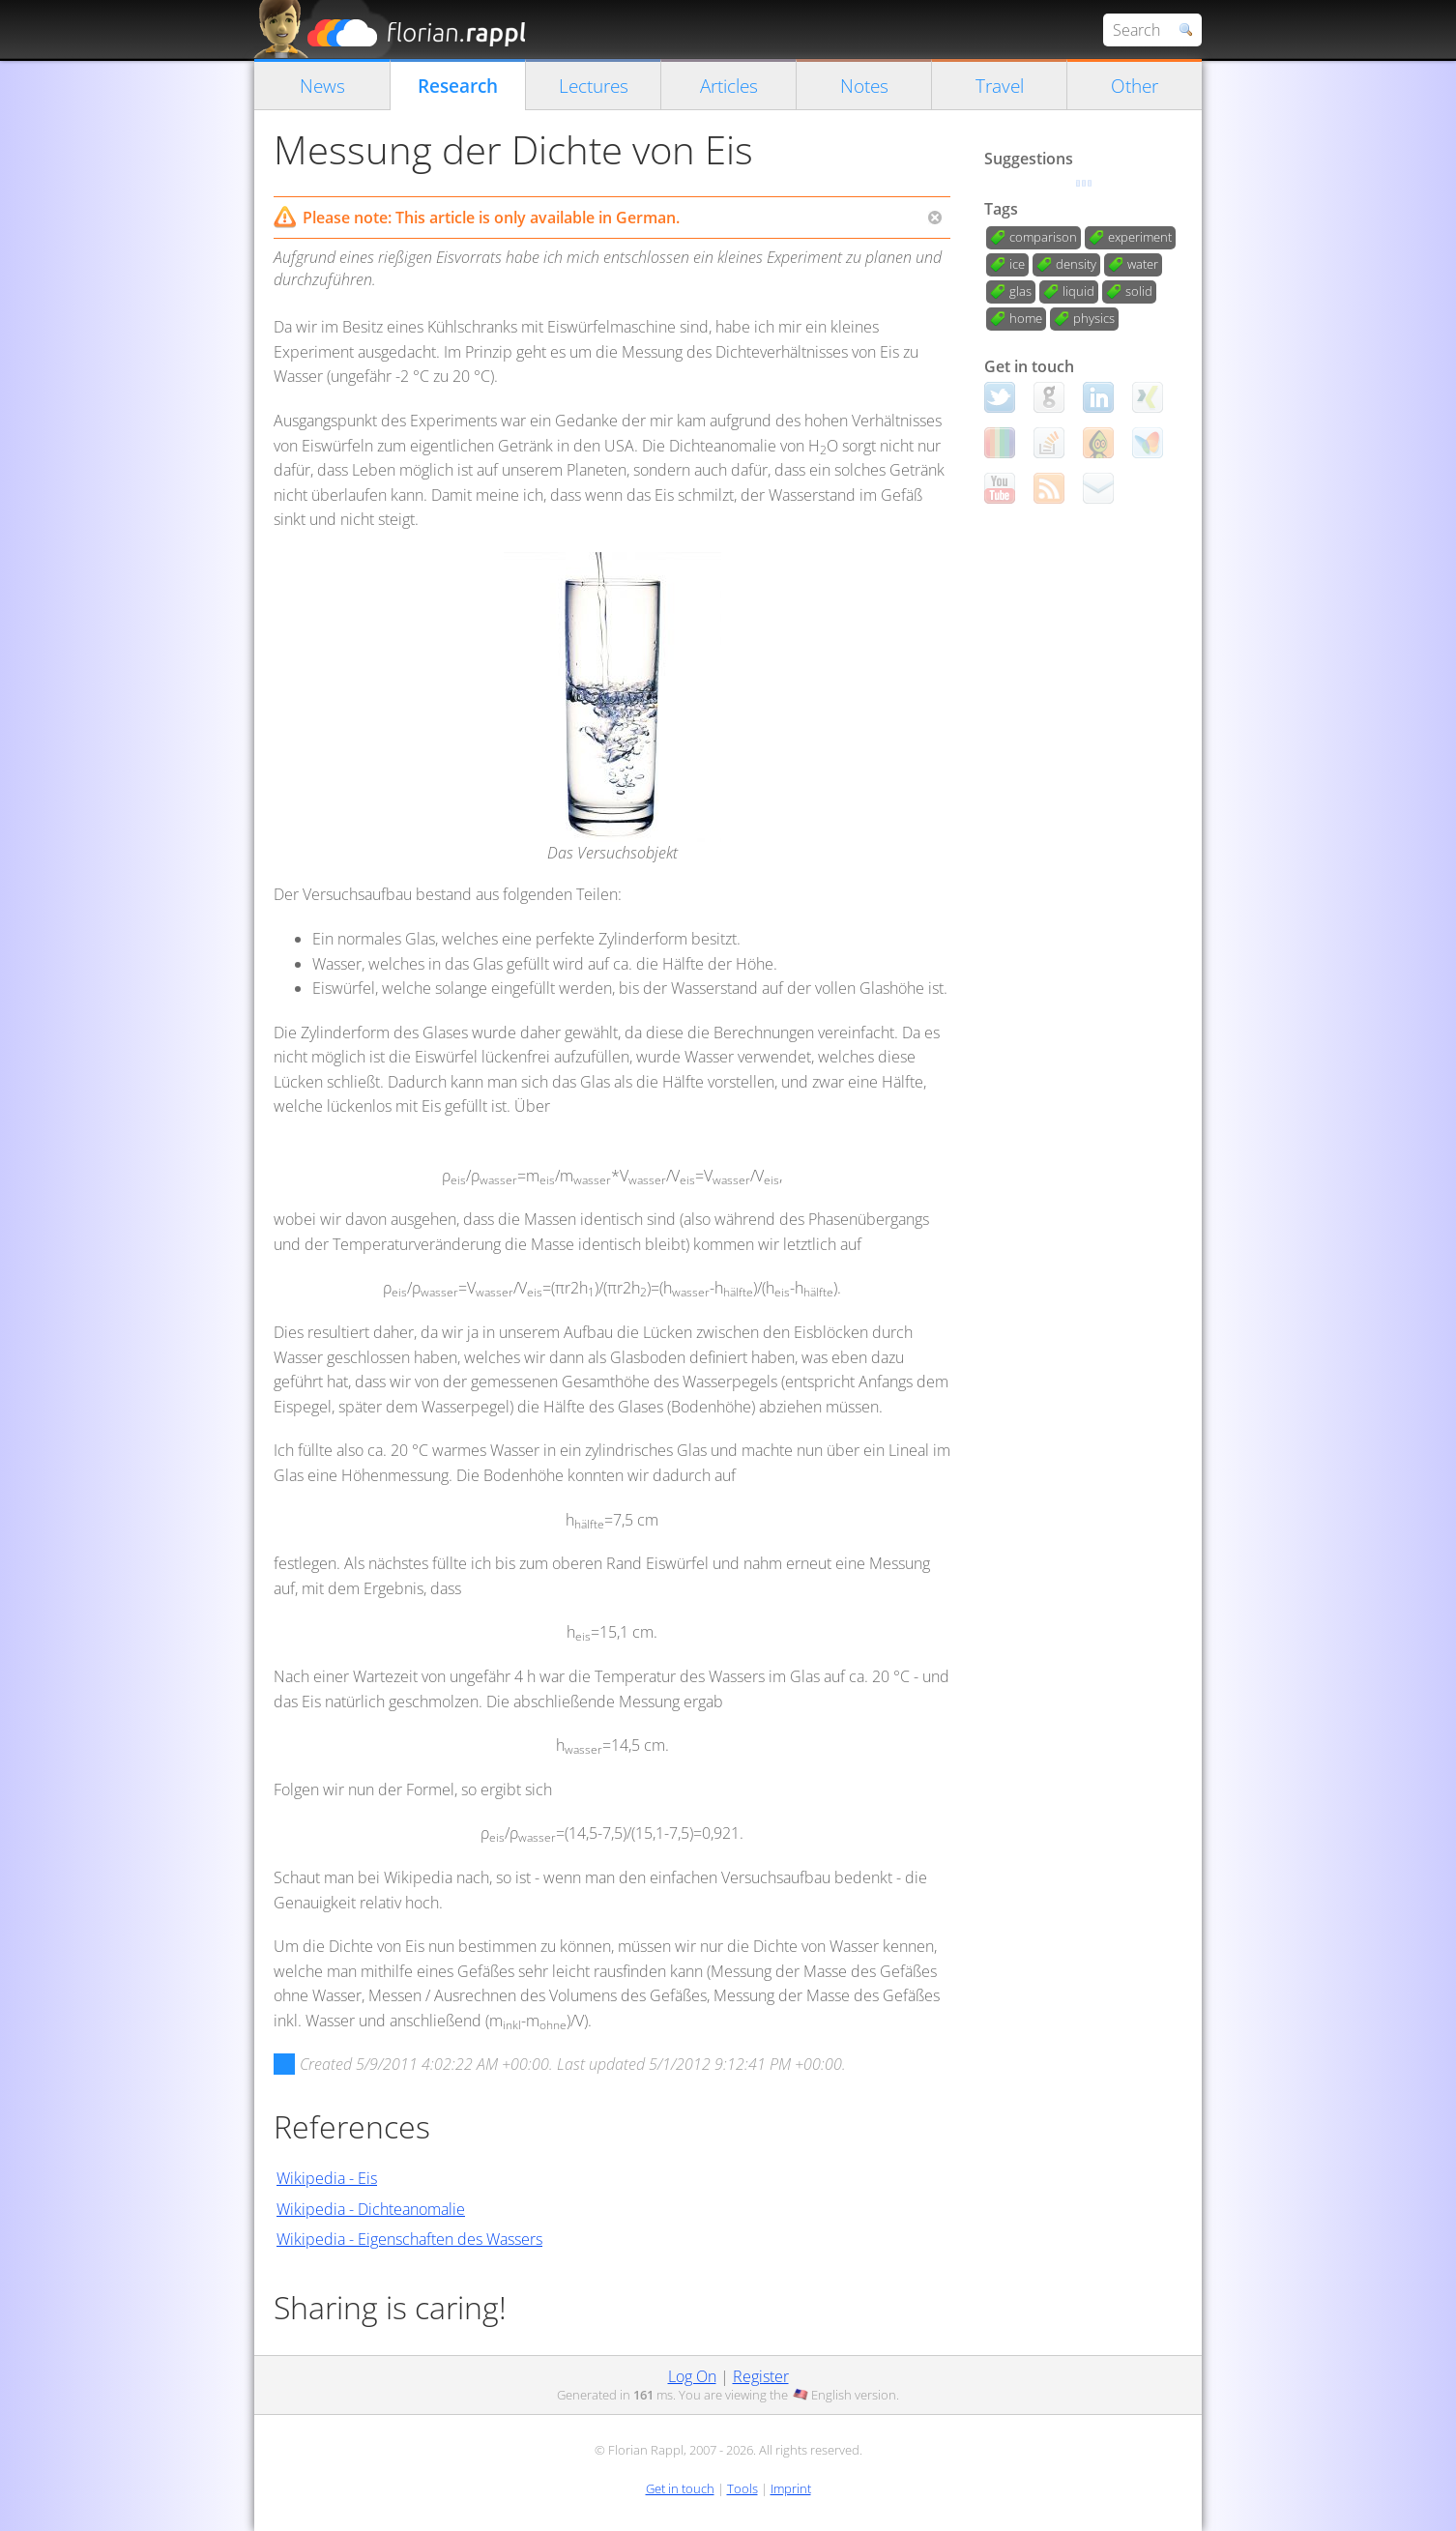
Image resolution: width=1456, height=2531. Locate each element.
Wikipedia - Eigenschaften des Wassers (409, 2239)
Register (761, 2376)
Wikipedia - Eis (327, 2178)
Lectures (593, 86)
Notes (864, 86)
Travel (1000, 86)
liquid (1078, 291)
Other (1134, 86)
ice (1017, 264)
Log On (692, 2376)
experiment (1140, 237)
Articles (729, 86)
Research (458, 86)
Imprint (791, 2488)
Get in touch (680, 2488)
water (1142, 264)
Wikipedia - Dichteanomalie (371, 2209)
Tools (742, 2488)
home (1025, 318)
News (322, 86)
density (1076, 264)
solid (1138, 291)
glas (1020, 291)
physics (1094, 318)
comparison (1043, 237)
